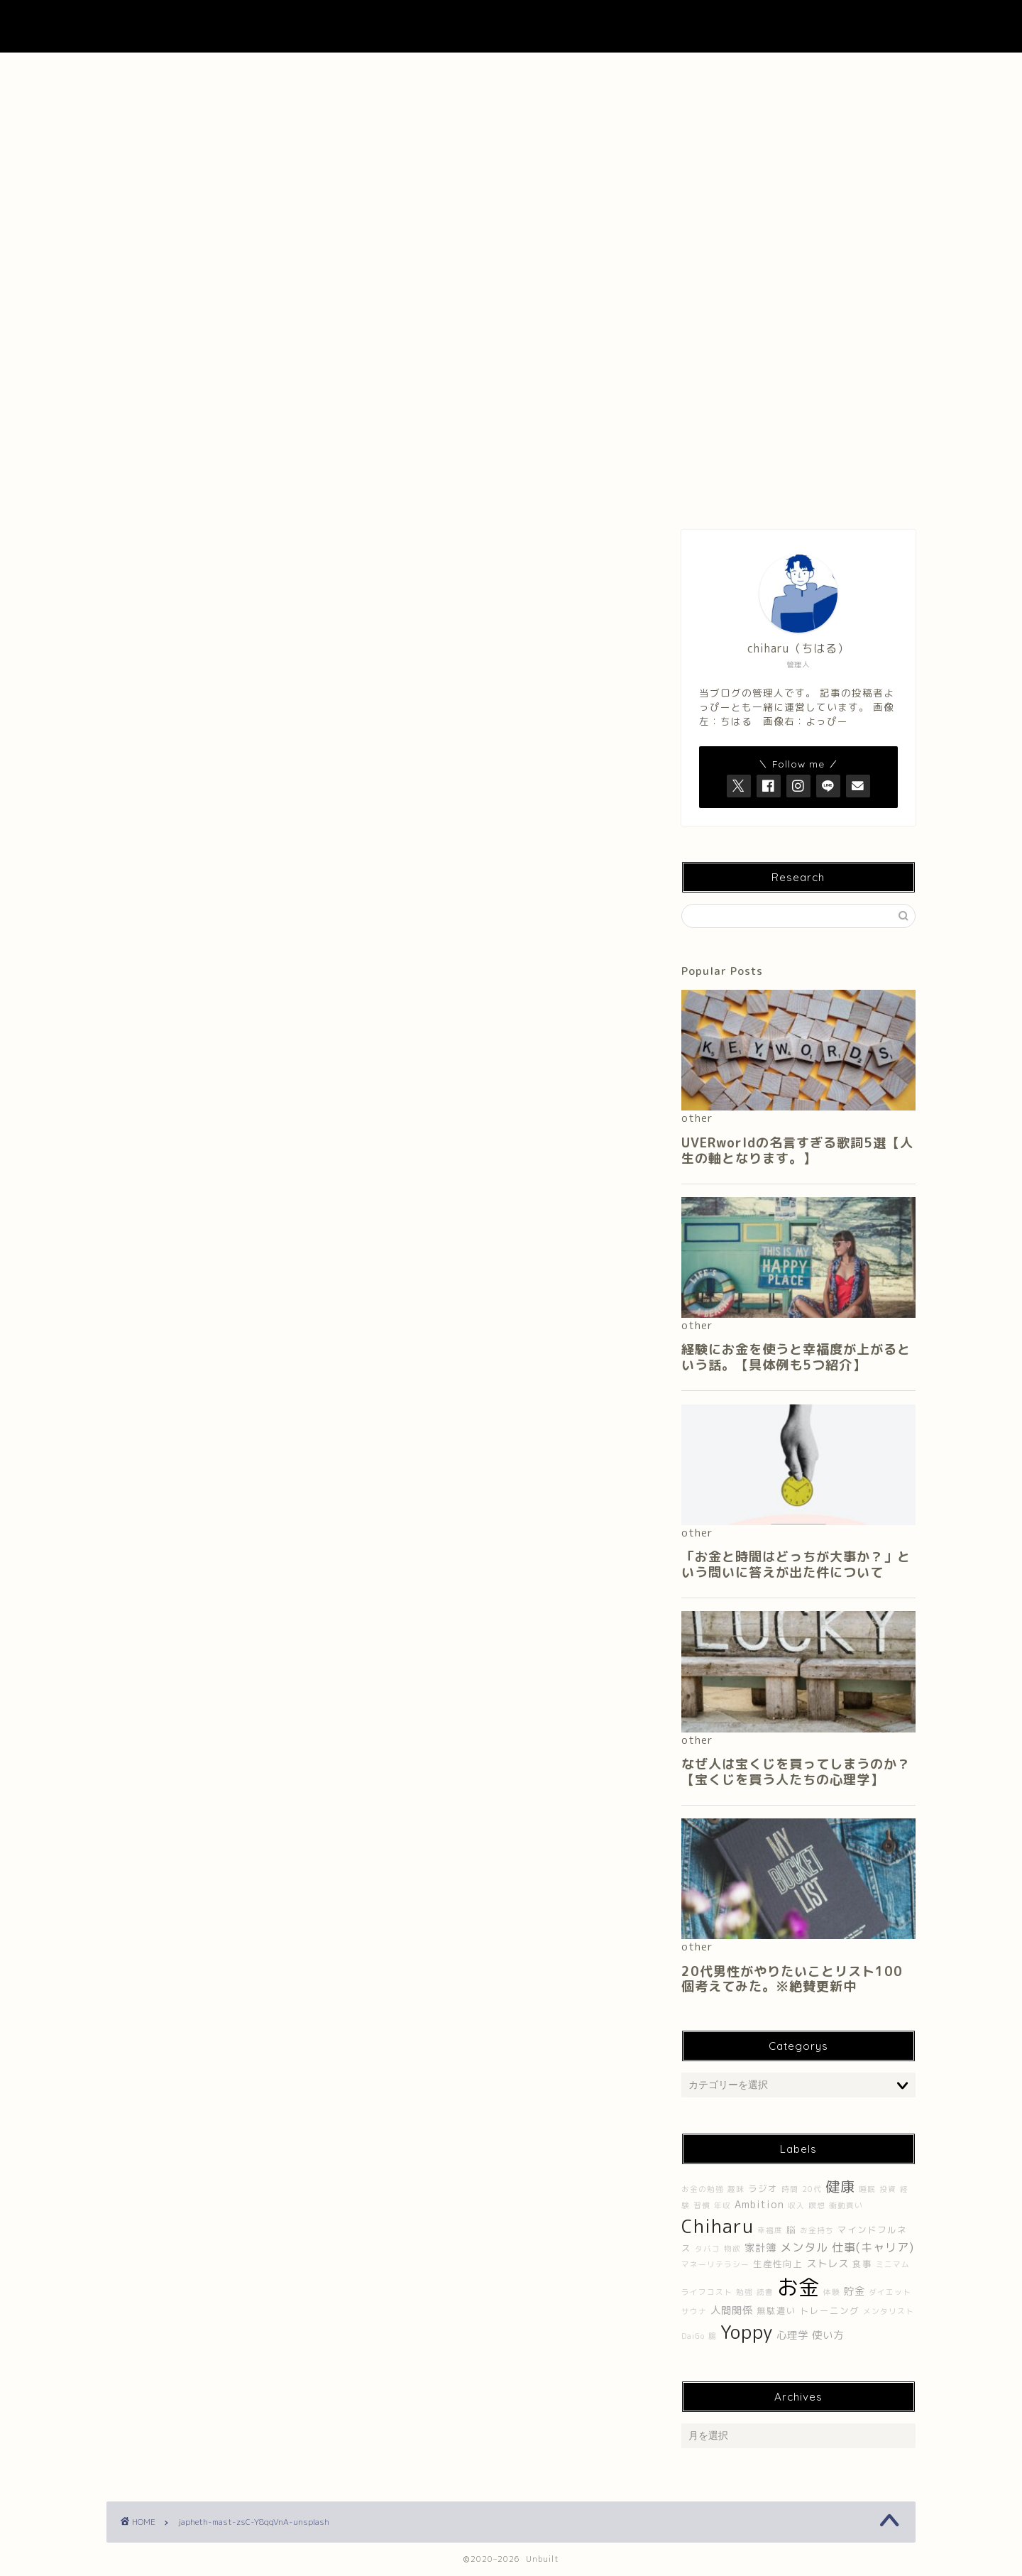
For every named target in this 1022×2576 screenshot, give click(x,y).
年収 (722, 2205)
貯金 (854, 2291)
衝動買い (846, 2205)
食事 (862, 2264)
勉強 (744, 2292)
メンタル (804, 2247)
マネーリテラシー (715, 2264)
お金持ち (817, 2230)
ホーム (187, 71)
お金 (798, 2286)
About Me (348, 71)
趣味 (735, 2189)
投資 (887, 2189)
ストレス (827, 2263)
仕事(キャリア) (873, 2247)
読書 (765, 2292)
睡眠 (867, 2189)
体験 (831, 2292)
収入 (796, 2205)
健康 (840, 2186)
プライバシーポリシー (835, 71)
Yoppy (746, 2332)
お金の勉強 (702, 2189)
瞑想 (816, 2205)
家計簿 (760, 2248)
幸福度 (770, 2230)
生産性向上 (778, 2264)
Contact (673, 71)
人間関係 (731, 2310)
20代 (812, 2189)
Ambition (759, 2205)
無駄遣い (776, 2311)
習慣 (701, 2205)
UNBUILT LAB (511, 26)
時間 (789, 2189)
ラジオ (763, 2189)
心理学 (792, 2335)
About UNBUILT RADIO (510, 71)
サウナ (694, 2311)
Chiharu (717, 2226)
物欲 (732, 2249)
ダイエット (890, 2292)
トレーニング (829, 2311)
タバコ (707, 2249)
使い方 (828, 2335)
